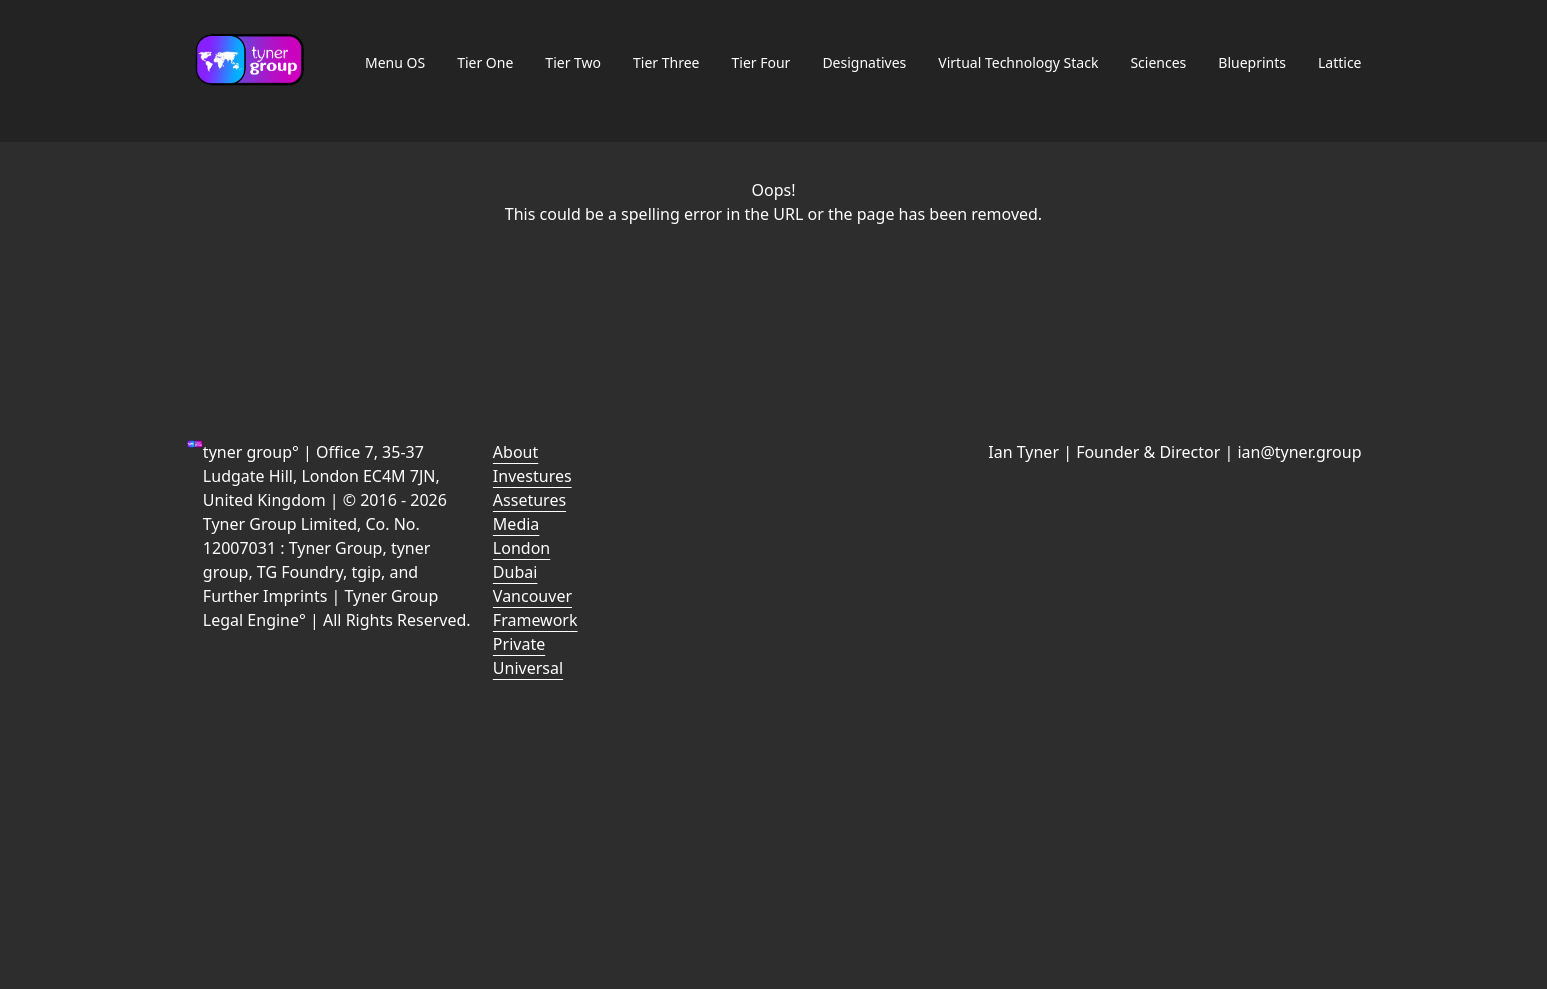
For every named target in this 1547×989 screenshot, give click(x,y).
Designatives (864, 62)
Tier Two (573, 62)
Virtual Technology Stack (1018, 62)
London (521, 548)
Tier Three (666, 62)
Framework (535, 620)
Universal (528, 668)
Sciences (1158, 62)
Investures (532, 476)
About (515, 452)
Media (516, 524)
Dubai (515, 572)
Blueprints (1252, 62)
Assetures (529, 500)
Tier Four (761, 62)
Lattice (1340, 62)
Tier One (485, 62)
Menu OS (395, 62)
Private (519, 644)
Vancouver (532, 596)
